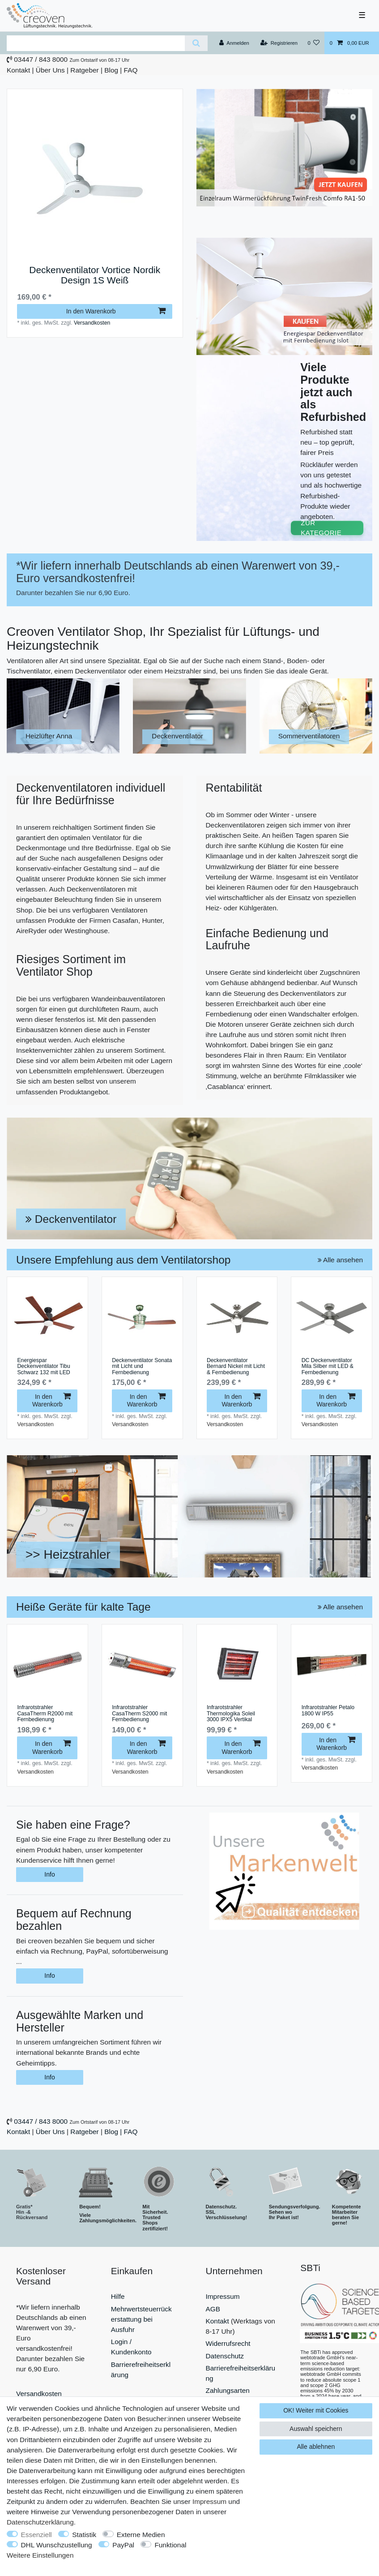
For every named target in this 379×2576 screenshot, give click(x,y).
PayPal (123, 2545)
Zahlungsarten (228, 2390)
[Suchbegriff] (96, 43)
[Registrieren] (279, 43)
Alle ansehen (340, 1260)
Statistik (84, 2534)
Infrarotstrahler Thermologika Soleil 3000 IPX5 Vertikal (231, 1714)
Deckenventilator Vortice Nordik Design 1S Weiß (94, 275)
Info (49, 1874)
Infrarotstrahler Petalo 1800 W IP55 (328, 1711)
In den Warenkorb (116, 311)
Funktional (170, 2545)
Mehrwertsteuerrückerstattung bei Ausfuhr (141, 2319)
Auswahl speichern (316, 2428)
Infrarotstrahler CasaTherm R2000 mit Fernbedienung (44, 1714)
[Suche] (196, 43)
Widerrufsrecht (228, 2343)
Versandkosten (92, 323)
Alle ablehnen (316, 2446)
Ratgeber (84, 70)
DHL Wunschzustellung (56, 2545)
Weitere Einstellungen (40, 2555)
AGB (213, 2309)
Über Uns (50, 70)
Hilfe (118, 2296)
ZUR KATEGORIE (321, 528)
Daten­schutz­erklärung (40, 2522)
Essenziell (36, 2534)
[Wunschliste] (313, 43)
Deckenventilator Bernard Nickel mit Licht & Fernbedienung (236, 1367)
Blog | (113, 70)
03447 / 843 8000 (41, 59)
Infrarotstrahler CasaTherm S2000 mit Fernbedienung (139, 1714)
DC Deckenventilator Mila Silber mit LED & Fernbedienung (327, 1367)
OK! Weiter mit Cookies (315, 2410)
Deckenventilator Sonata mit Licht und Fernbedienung (142, 1367)
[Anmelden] (234, 43)
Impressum (223, 2296)
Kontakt (18, 70)
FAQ (131, 70)
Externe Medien (141, 2534)
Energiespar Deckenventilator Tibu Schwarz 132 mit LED (43, 1367)
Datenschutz (225, 2356)
